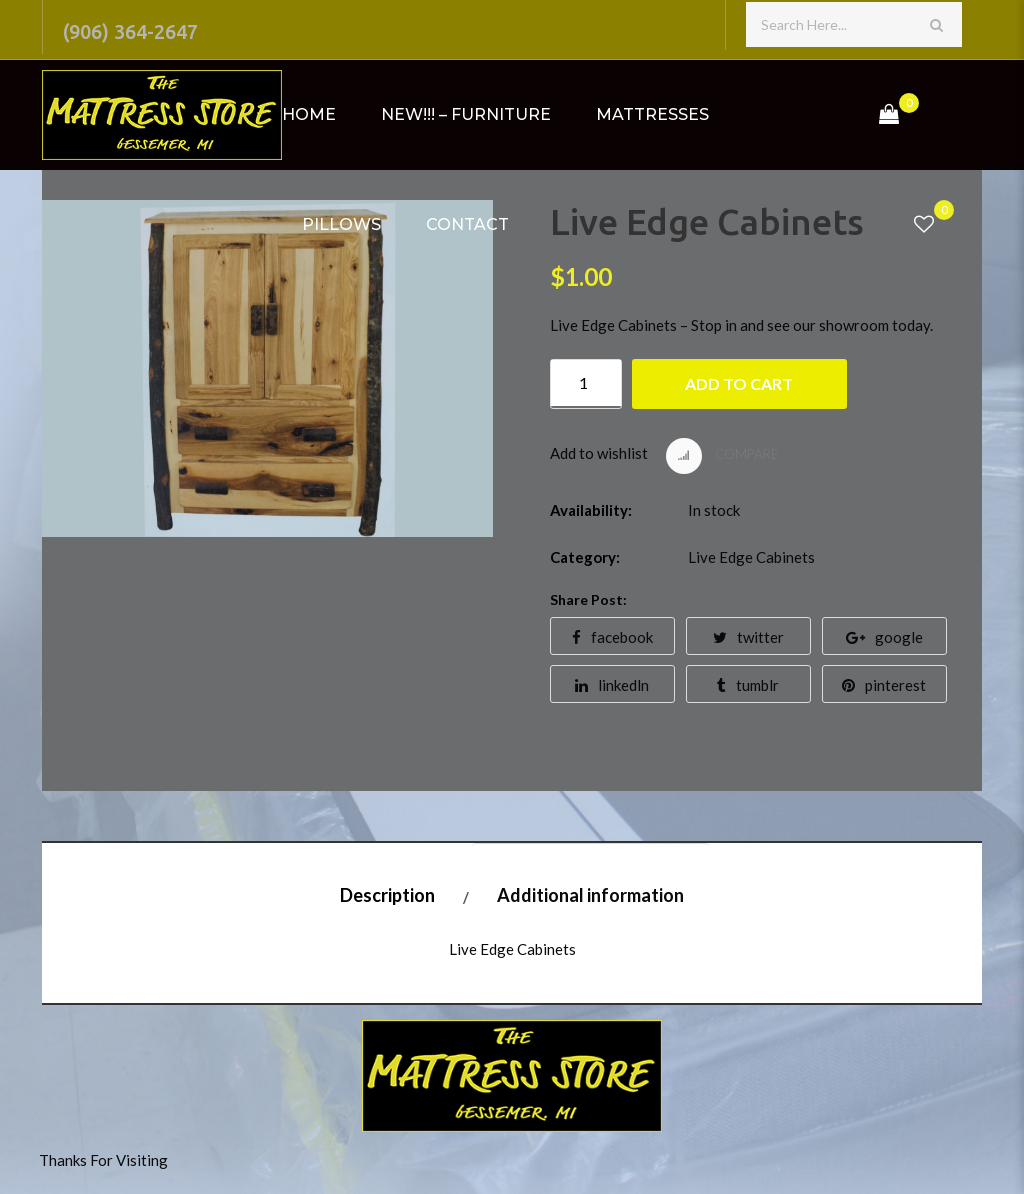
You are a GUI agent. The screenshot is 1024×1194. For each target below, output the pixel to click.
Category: (585, 557)
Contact (467, 224)
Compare (722, 456)
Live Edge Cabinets (751, 557)
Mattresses (652, 114)
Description (387, 895)
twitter (748, 637)
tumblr (748, 685)
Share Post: (588, 599)
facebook (612, 637)
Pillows (341, 224)
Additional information (590, 895)
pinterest (884, 685)
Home (309, 114)
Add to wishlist (599, 453)
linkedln (612, 685)
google (884, 637)
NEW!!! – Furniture (466, 114)
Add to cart (739, 383)
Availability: (591, 510)
